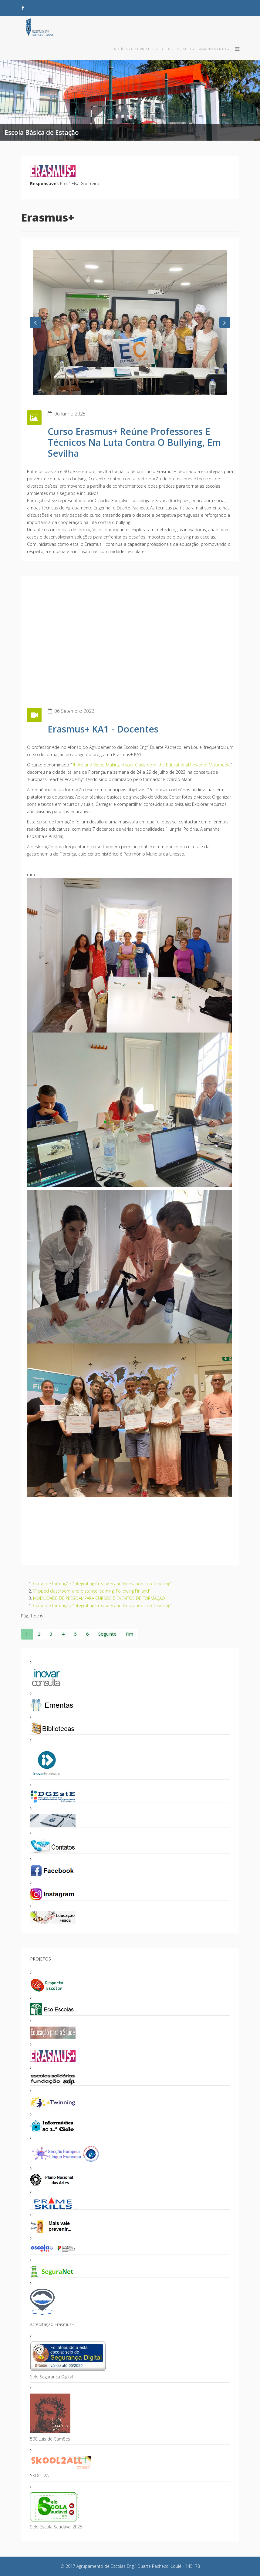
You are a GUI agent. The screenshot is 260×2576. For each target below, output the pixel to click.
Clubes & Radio (176, 49)
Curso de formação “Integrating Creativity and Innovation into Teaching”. (102, 1584)
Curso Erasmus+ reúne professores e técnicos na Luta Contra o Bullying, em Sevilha (134, 442)
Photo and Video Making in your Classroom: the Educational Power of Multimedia (151, 765)
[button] (35, 322)
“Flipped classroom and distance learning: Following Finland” (91, 1591)
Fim (129, 1634)
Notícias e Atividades (134, 49)
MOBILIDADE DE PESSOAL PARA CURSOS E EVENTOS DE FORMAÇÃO (99, 1598)
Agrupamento (212, 49)
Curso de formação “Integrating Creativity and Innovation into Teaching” (102, 1605)
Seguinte (107, 1634)
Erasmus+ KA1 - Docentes (103, 729)
